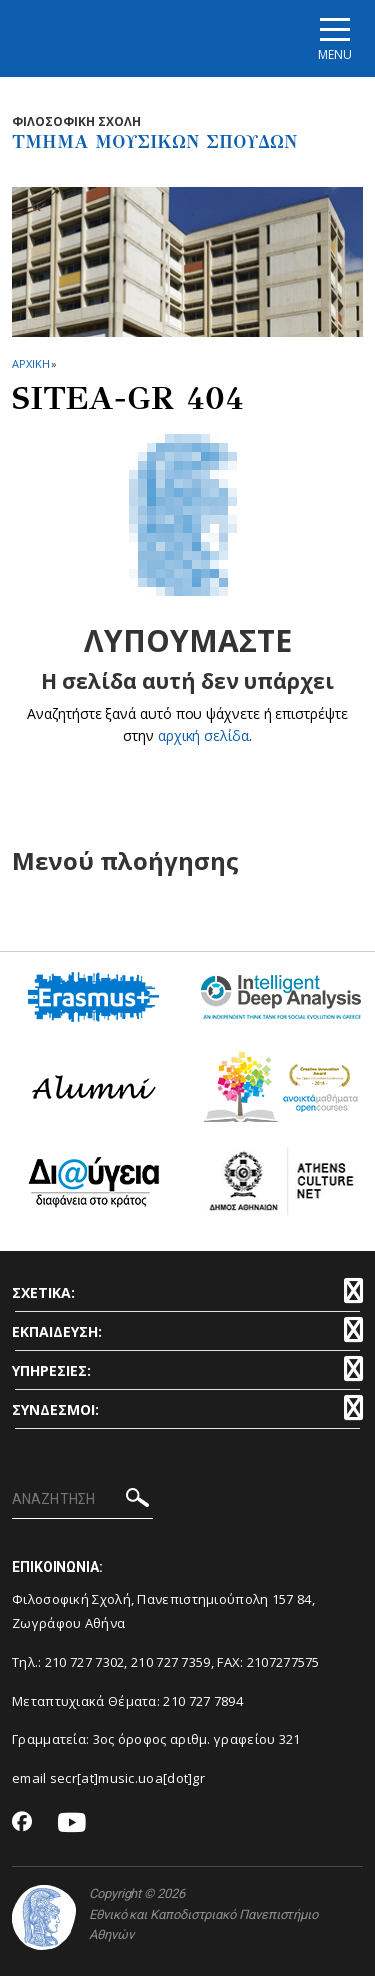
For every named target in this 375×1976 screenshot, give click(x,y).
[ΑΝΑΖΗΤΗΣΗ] (82, 1500)
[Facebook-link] (22, 1823)
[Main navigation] (335, 38)
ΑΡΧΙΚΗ (30, 363)
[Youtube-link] (72, 1823)
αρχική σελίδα (203, 735)
